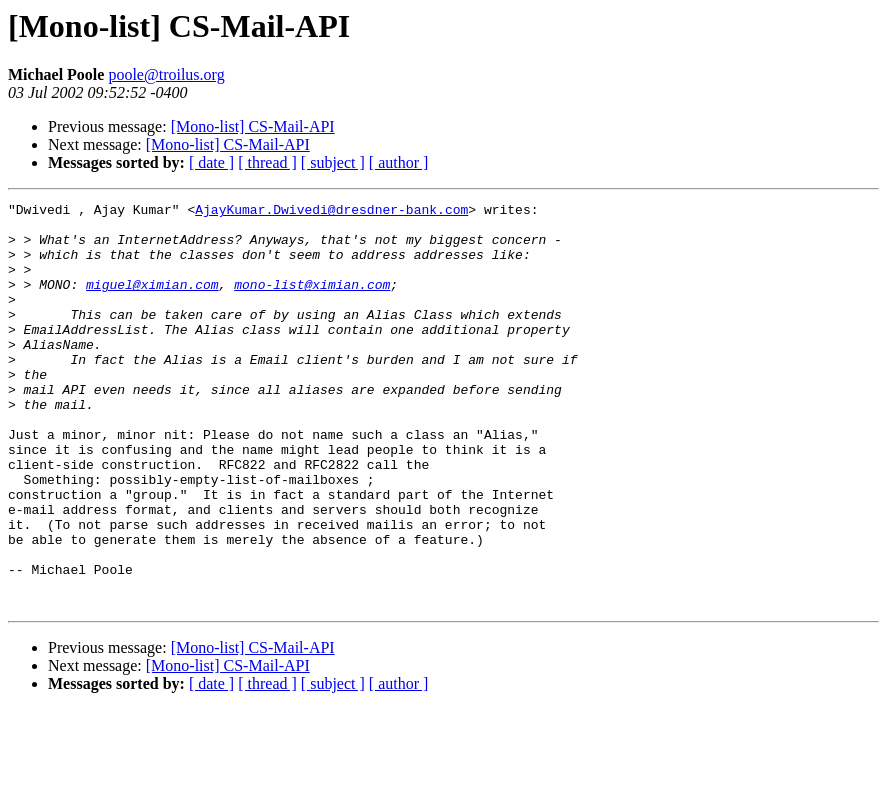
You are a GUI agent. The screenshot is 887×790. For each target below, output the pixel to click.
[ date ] (211, 162)
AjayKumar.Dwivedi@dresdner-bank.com (331, 212)
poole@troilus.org (166, 74)
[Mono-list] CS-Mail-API (253, 126)
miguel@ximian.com (152, 302)
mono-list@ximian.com (312, 302)
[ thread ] (267, 162)
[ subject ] (333, 162)
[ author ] (399, 162)
